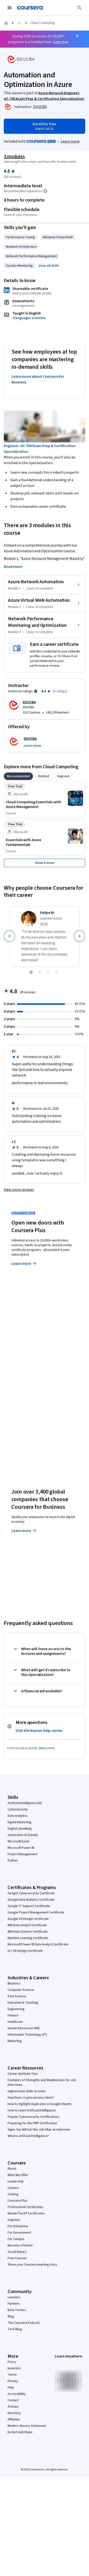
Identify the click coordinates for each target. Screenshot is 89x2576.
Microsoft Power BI (21, 1847)
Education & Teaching (23, 2002)
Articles (13, 2406)
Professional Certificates (25, 2207)
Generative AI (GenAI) (23, 1835)
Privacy (13, 2381)
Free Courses (17, 2258)
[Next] (79, 936)
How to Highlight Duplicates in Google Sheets (39, 2104)
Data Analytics (18, 1815)
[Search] (79, 7)
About (12, 2168)
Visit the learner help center (39, 1730)
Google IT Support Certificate (29, 1906)
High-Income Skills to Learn (27, 2091)
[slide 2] (39, 972)
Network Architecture (21, 246)
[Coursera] (30, 8)
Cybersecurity (18, 1809)
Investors (14, 2368)
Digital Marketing (19, 1822)
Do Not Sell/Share (20, 2432)
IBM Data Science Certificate (28, 1931)
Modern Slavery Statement (27, 2425)
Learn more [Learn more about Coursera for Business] (24, 1530)
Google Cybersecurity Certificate (31, 1893)
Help (11, 2387)
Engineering (16, 2009)
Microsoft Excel (18, 1841)
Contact (13, 2400)
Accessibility (17, 2394)
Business (14, 1983)
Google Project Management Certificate (36, 1912)
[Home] (6, 23)
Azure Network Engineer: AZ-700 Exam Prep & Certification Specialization (40, 446)
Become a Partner (20, 2245)
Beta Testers (17, 2310)
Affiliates (14, 2419)
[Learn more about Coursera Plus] (70, 141)
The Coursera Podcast (24, 2322)
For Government (19, 2232)
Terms (12, 2374)
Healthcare (15, 2022)
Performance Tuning (20, 237)
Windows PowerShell (58, 237)
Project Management (22, 1854)
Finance (13, 2015)
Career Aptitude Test (23, 2073)
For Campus (16, 2239)
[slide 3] (48, 972)
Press (12, 2362)
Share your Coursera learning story (32, 2264)
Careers (13, 2188)
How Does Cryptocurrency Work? (31, 2097)
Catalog (13, 2194)
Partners (14, 2303)
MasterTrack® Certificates (26, 2213)
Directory (14, 2413)
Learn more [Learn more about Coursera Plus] (24, 1263)
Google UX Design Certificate (28, 1918)
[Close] (77, 35)
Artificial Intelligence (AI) (25, 1803)
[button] (49, 265)
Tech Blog (15, 2329)
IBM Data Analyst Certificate (27, 1925)
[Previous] (9, 936)
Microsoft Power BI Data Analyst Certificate (38, 1944)
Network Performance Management (31, 256)
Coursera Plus (17, 2200)
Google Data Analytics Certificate (31, 1899)
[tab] (18, 776)
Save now (60, 42)
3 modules (14, 156)
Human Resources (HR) (24, 2028)
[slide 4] (56, 972)
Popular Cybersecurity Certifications (33, 2116)
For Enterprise (18, 2226)
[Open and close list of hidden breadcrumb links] (19, 23)
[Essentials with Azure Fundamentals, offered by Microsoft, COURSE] (35, 842)
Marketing (15, 2041)
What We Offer (18, 2175)
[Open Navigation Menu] (9, 7)
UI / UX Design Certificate (25, 1950)
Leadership (15, 2181)
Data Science (17, 1996)
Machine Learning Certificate (28, 1938)
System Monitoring (19, 265)
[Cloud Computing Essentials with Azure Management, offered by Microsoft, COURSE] (35, 804)
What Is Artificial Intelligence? (28, 2136)
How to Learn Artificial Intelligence (32, 2110)
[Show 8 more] (44, 863)
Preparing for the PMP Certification (32, 2123)
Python (13, 1860)
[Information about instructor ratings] (35, 691)
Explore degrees (27, 1388)
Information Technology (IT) (27, 2034)
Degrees (14, 2219)
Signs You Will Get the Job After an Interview (39, 2129)
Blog (11, 2316)
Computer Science (21, 1990)
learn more (47, 1748)
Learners (14, 2297)
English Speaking (20, 1828)
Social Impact (17, 2251)
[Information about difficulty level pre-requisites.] (45, 190)
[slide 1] (31, 972)
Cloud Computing (42, 23)
